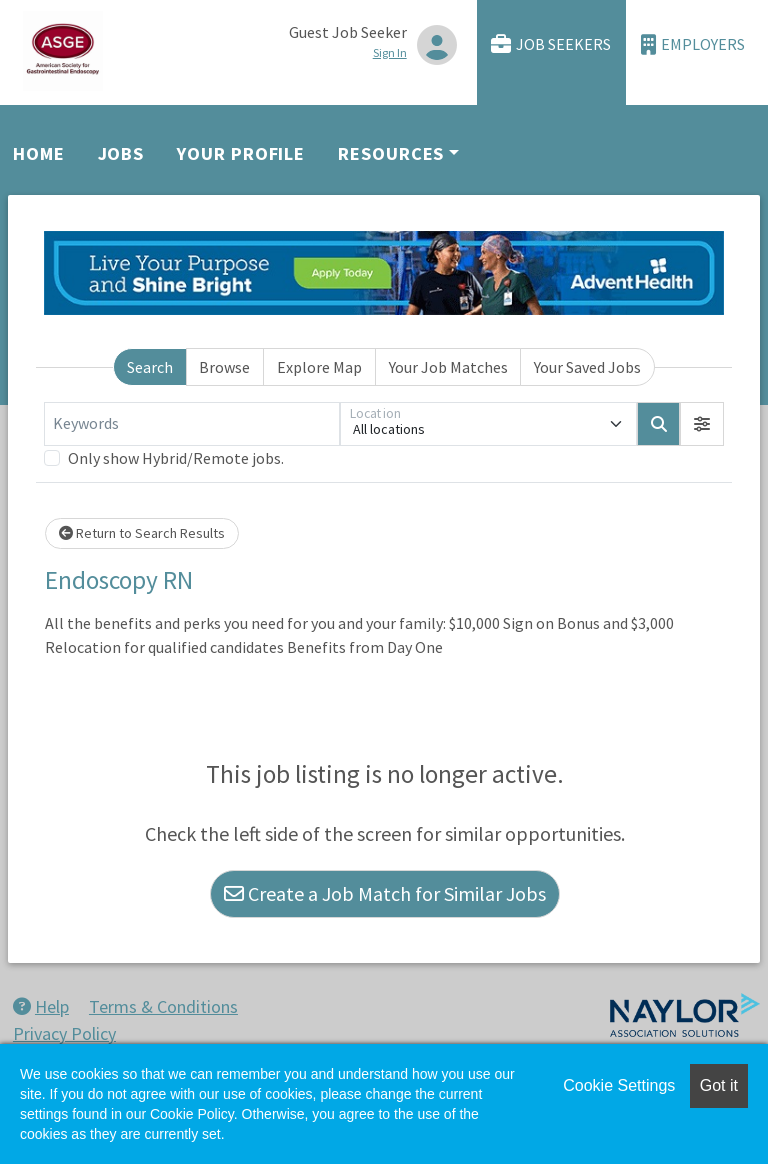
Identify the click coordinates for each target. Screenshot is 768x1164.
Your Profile (241, 153)
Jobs (121, 153)
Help (41, 1006)
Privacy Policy (64, 1033)
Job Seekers (551, 44)
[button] (702, 424)
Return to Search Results (142, 533)
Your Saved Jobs (587, 367)
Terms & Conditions (163, 1006)
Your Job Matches (448, 367)
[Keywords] (192, 424)
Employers (693, 44)
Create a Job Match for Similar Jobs (385, 893)
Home (39, 153)
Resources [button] (391, 153)
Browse (224, 367)
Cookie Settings (619, 1085)
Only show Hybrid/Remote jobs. (176, 458)
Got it (719, 1085)
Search (150, 367)
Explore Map (319, 367)
